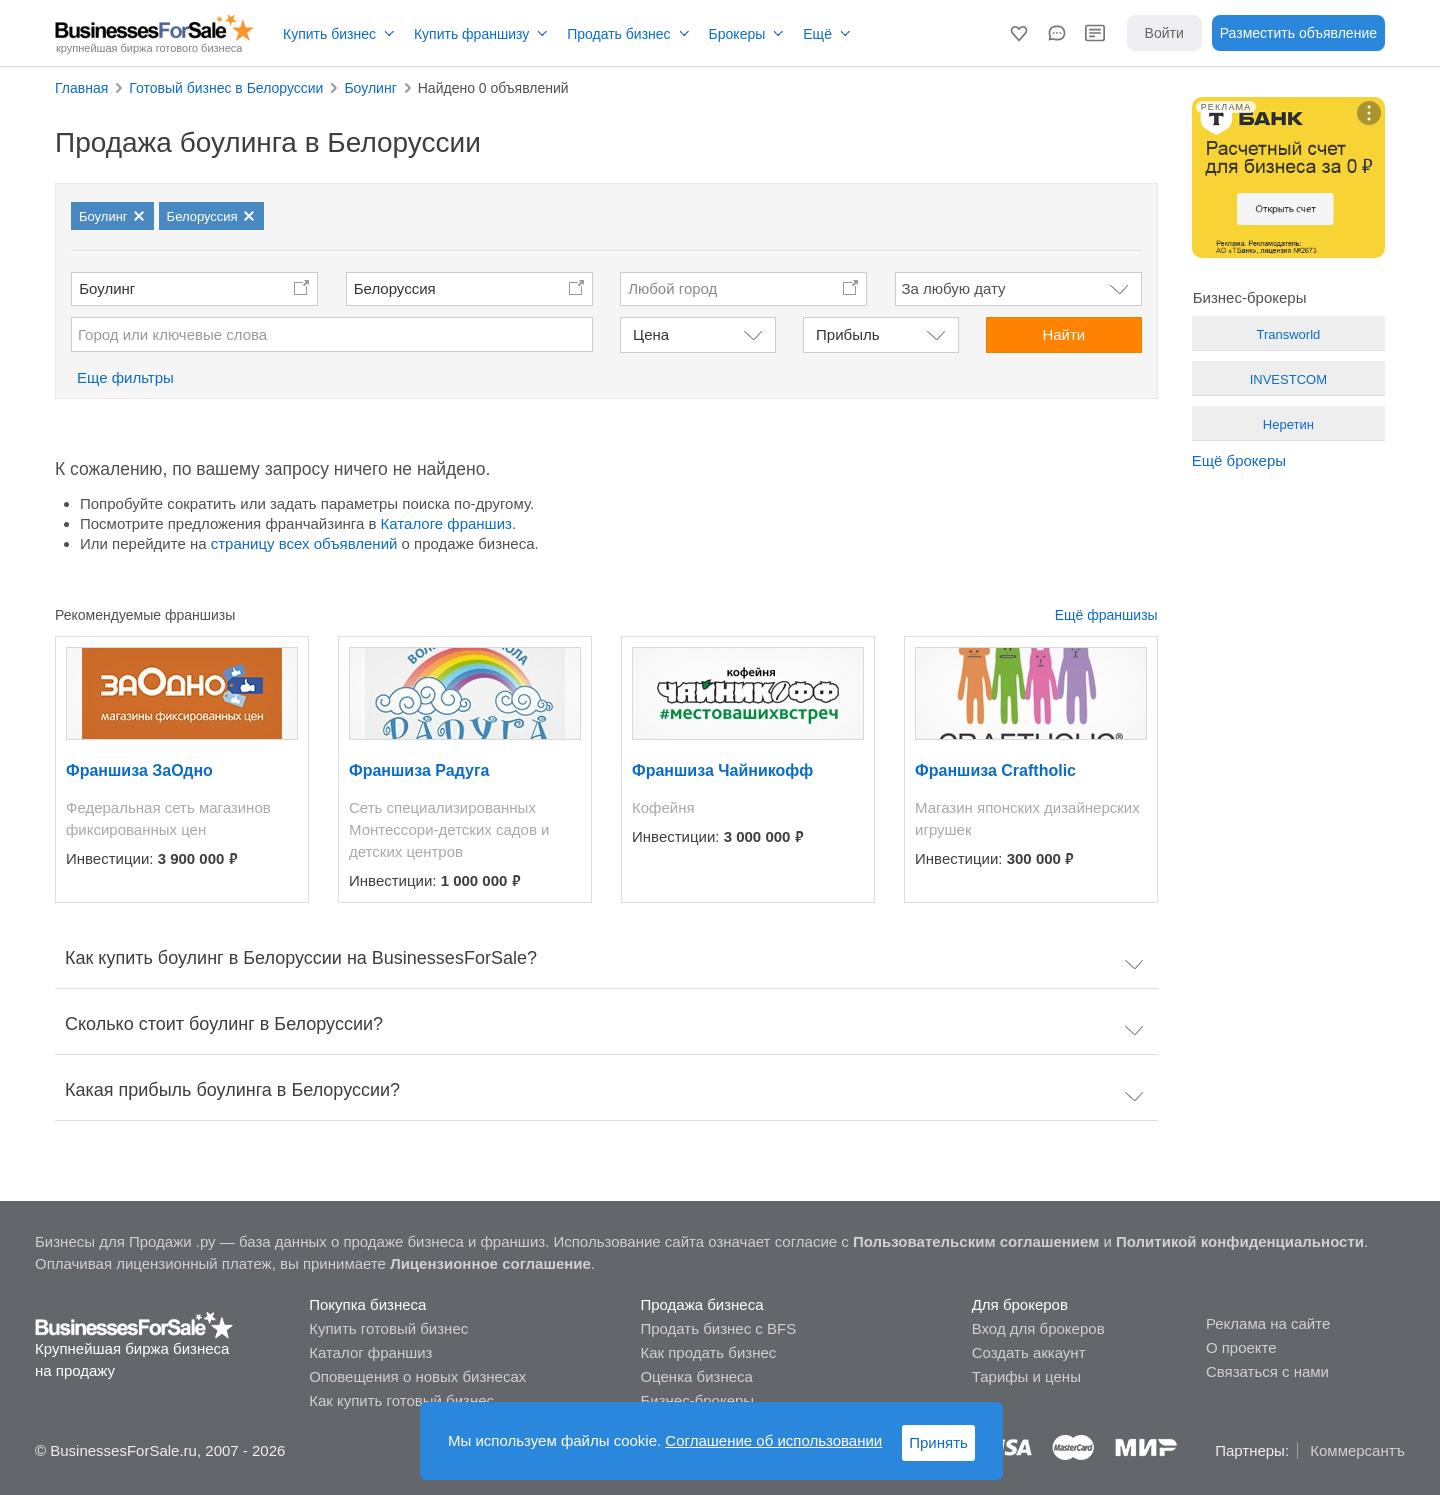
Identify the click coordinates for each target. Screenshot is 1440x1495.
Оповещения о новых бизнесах (417, 1376)
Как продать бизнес (708, 1352)
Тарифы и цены (1026, 1376)
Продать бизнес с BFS (718, 1328)
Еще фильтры (125, 377)
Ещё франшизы (1106, 615)
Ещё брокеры (1239, 460)
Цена (651, 334)
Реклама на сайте (1268, 1323)
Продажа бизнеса (701, 1304)
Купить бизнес (329, 34)
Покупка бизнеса (367, 1304)
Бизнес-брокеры (697, 1400)
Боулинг (107, 288)
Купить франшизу (471, 34)
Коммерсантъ (1357, 1450)
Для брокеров (1020, 1304)
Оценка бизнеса (696, 1376)
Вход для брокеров (1038, 1328)
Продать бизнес (618, 34)
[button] (1019, 33)
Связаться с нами (1267, 1371)
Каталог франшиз (370, 1352)
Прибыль (847, 334)
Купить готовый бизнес (388, 1328)
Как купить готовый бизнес (401, 1400)
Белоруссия (395, 288)
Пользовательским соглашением (976, 1241)
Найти (1063, 334)
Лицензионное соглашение (490, 1263)
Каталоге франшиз (446, 523)
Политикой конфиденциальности (1240, 1241)
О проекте (1241, 1347)
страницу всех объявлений (304, 543)
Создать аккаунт (1029, 1352)
